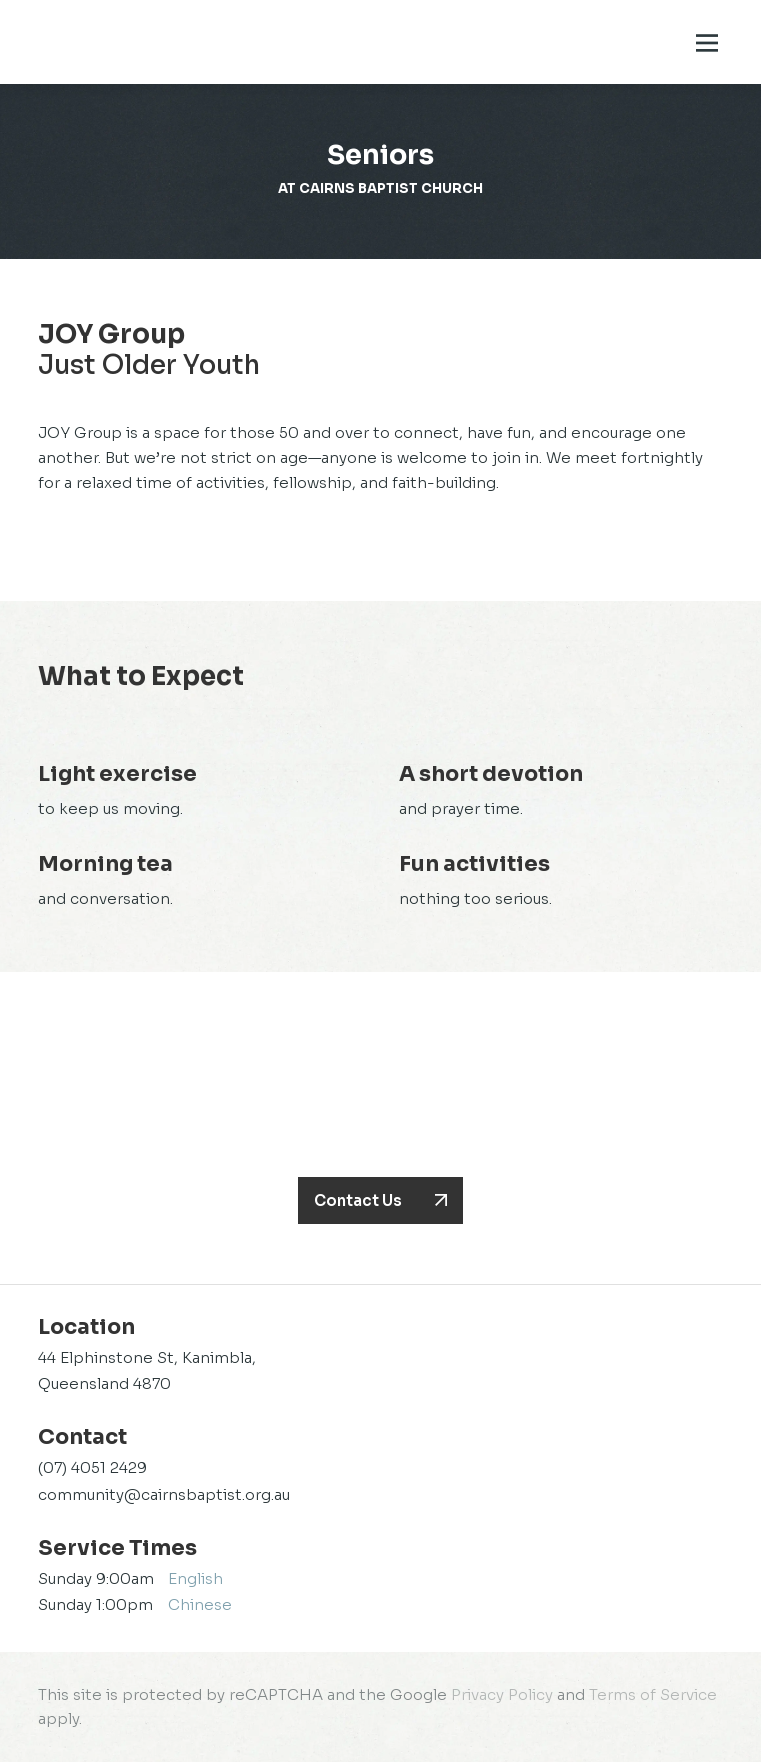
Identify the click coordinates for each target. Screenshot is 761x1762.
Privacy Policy (502, 1694)
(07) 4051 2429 (92, 1467)
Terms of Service (653, 1694)
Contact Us (358, 1200)
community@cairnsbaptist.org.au (164, 1494)
